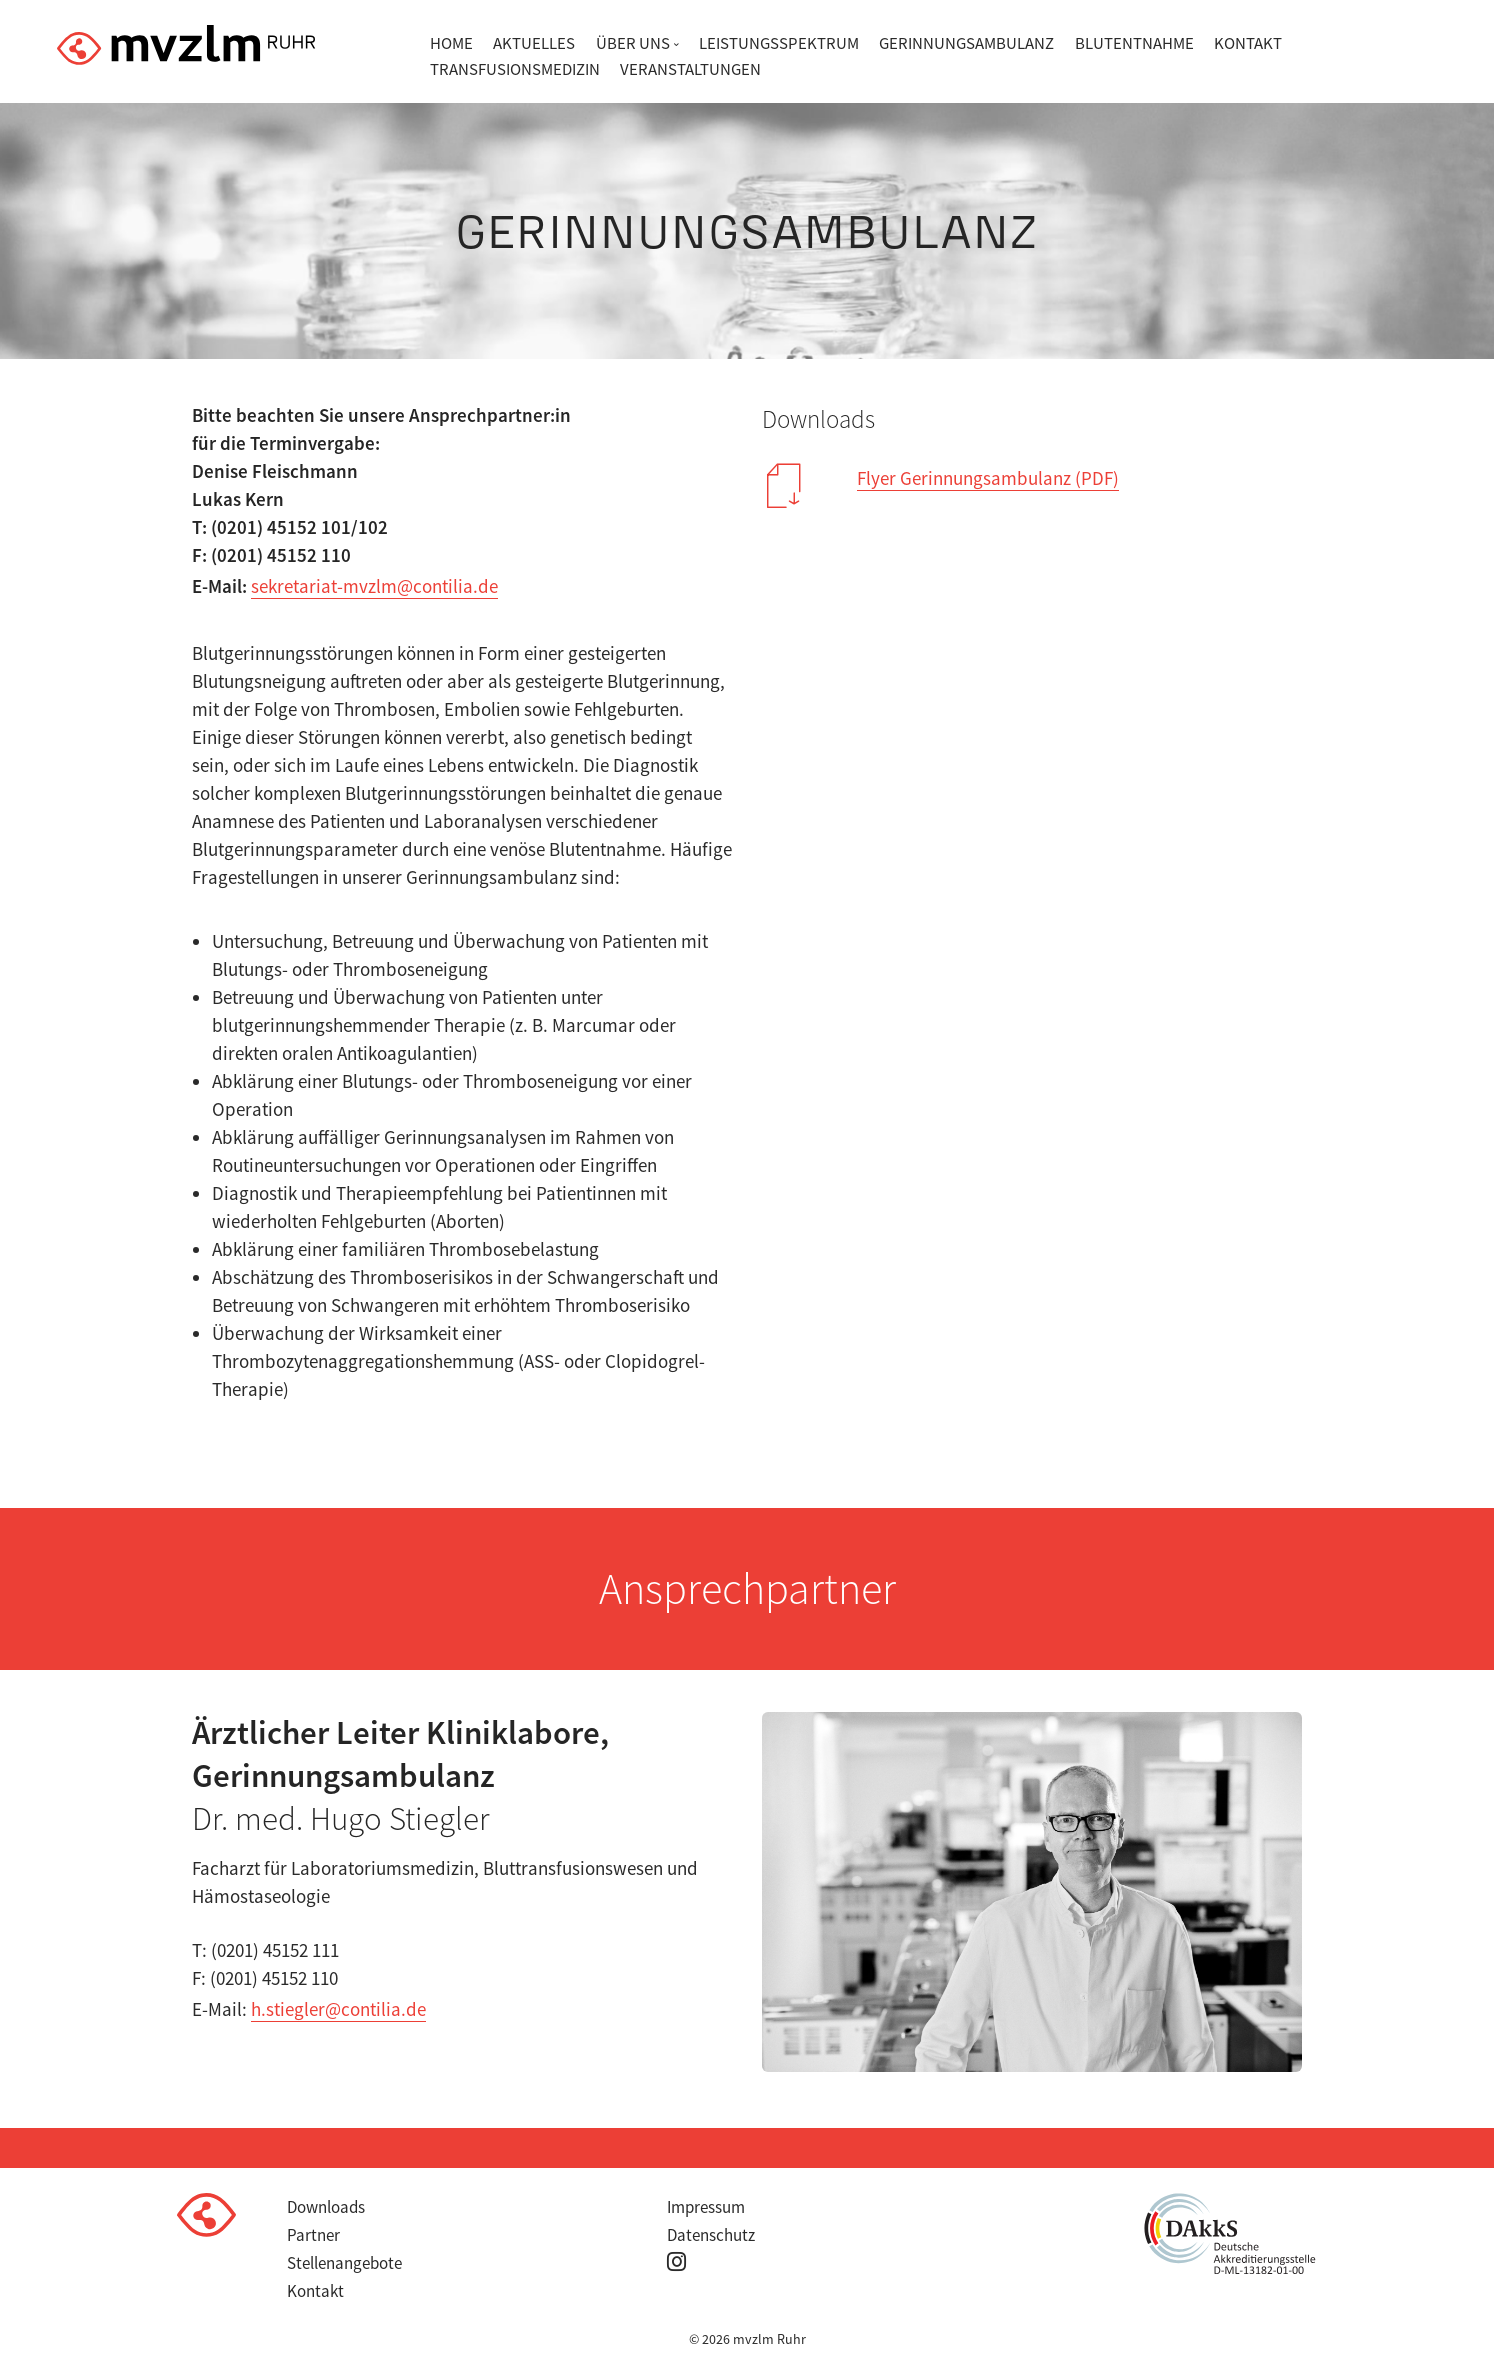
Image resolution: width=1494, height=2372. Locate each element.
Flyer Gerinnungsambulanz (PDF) (988, 478)
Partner (313, 2235)
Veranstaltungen (690, 69)
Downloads (326, 2207)
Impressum (706, 2207)
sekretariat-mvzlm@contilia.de (374, 586)
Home (451, 43)
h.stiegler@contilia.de (338, 2009)
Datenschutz (711, 2235)
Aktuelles (534, 43)
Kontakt (1248, 43)
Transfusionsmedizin (515, 69)
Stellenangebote (344, 2263)
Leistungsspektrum (779, 43)
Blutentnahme (1134, 43)
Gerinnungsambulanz (966, 43)
